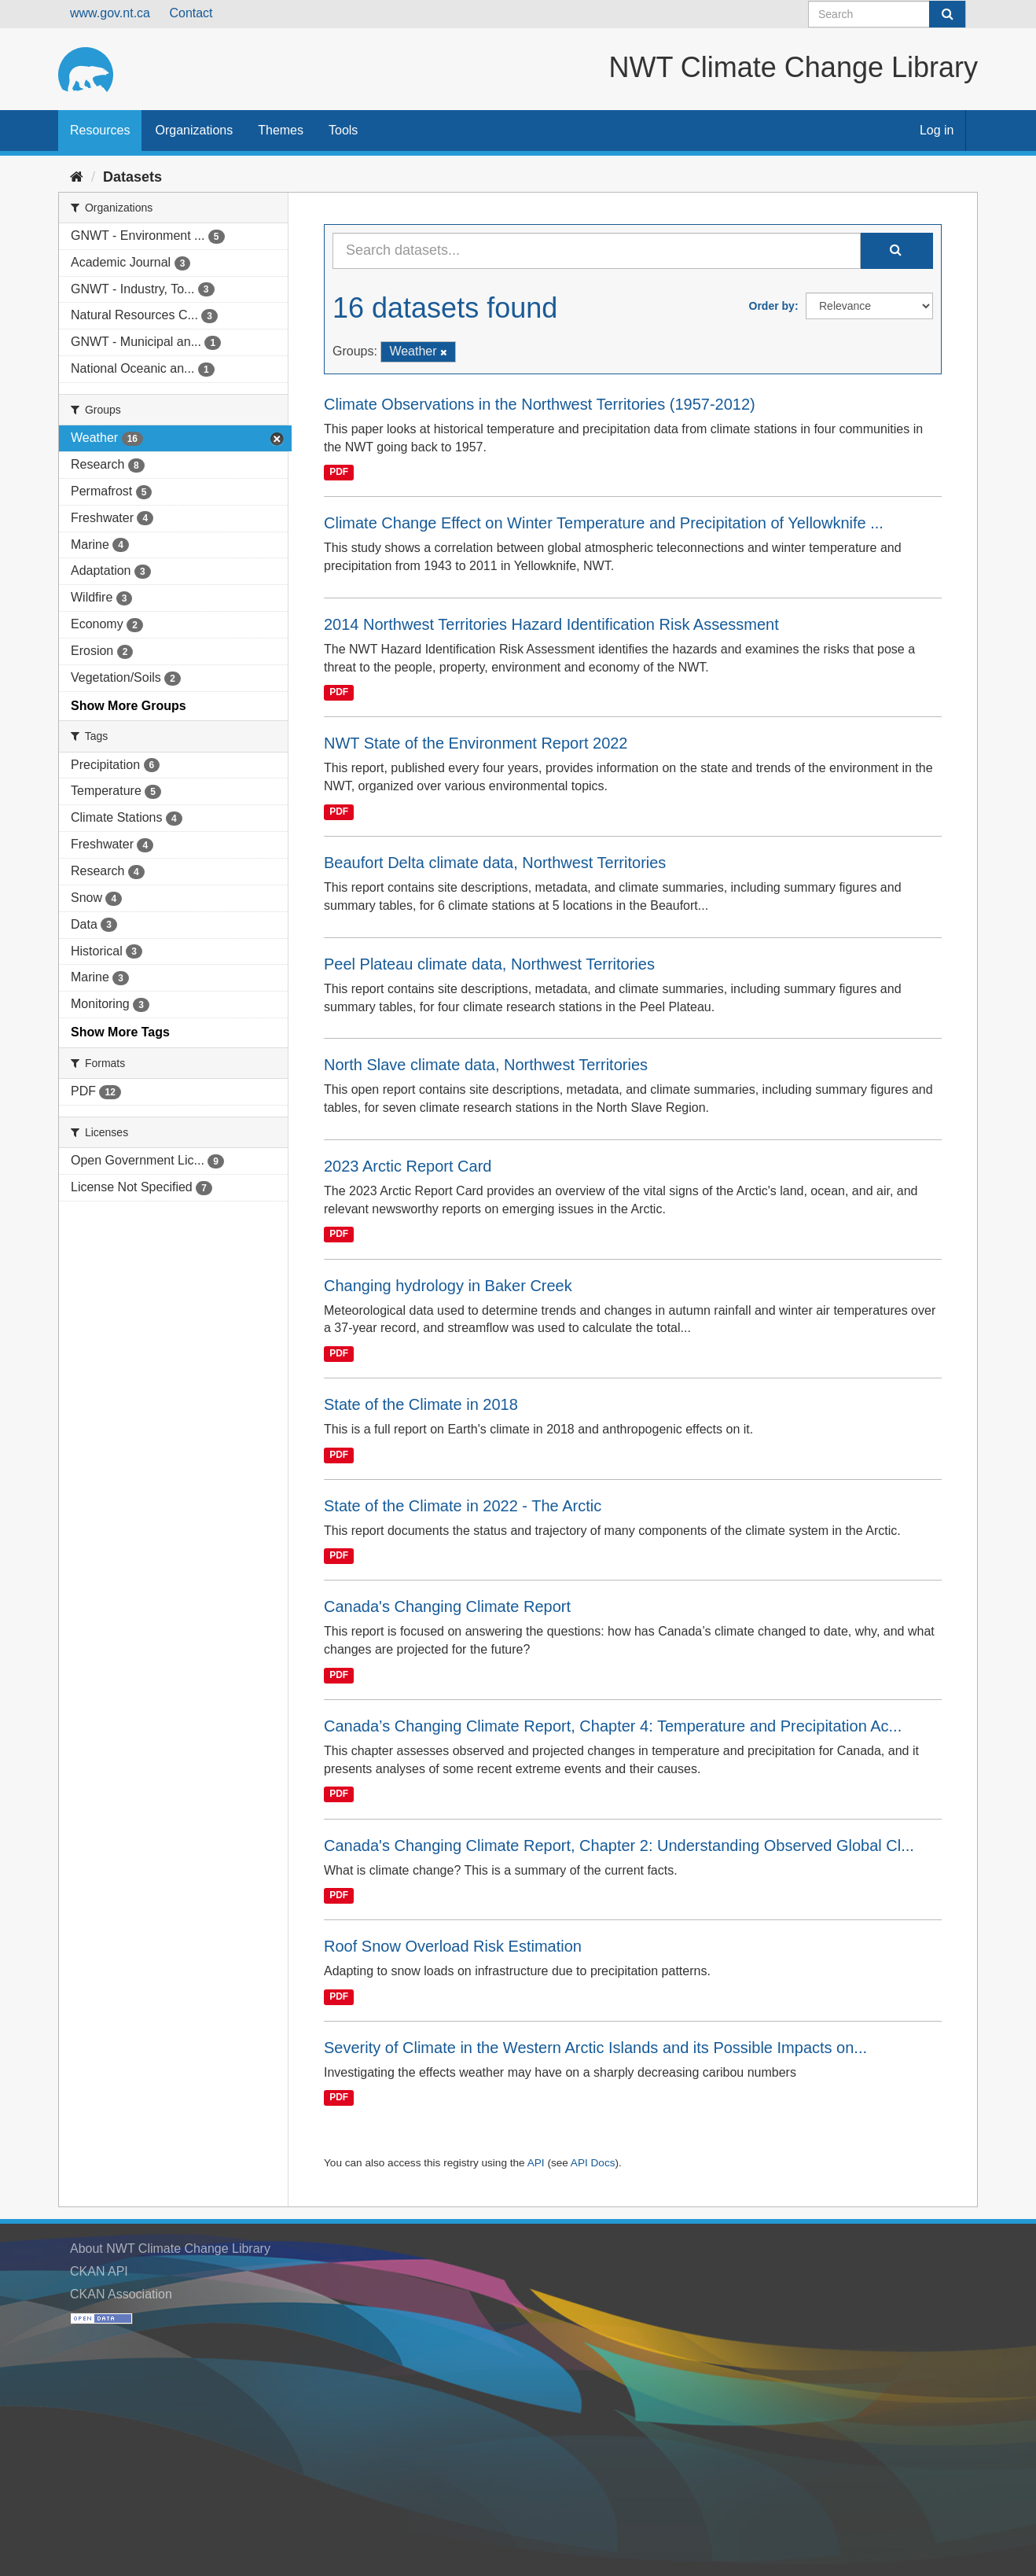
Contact (190, 13)
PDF (338, 471)
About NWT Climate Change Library (170, 2248)
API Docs (593, 2163)
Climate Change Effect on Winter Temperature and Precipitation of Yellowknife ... (604, 523)
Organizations (194, 130)
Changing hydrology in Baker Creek (448, 1285)
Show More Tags (120, 1032)
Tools (343, 130)
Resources (100, 130)
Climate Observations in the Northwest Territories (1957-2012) (539, 404)
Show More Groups (128, 705)
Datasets (132, 177)
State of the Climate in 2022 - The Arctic (462, 1505)
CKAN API (99, 2271)
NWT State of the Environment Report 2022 (476, 743)
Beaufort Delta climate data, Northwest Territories (495, 862)
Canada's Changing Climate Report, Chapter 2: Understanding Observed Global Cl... (619, 1845)
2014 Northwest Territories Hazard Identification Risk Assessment (551, 624)
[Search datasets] (887, 14)
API (536, 2163)
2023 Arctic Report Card (407, 1166)
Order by (772, 306)
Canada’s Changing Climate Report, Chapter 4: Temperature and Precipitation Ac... (613, 1726)
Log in (937, 130)
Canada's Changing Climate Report (447, 1606)
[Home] (76, 177)
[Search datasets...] (596, 251)
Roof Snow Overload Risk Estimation (453, 1946)
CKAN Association (121, 2294)
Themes (280, 130)
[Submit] (947, 14)
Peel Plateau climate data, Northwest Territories (489, 964)
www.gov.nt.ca (110, 13)
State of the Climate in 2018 (421, 1404)
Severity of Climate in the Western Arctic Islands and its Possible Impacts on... (595, 2047)
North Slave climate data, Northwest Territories (486, 1064)
